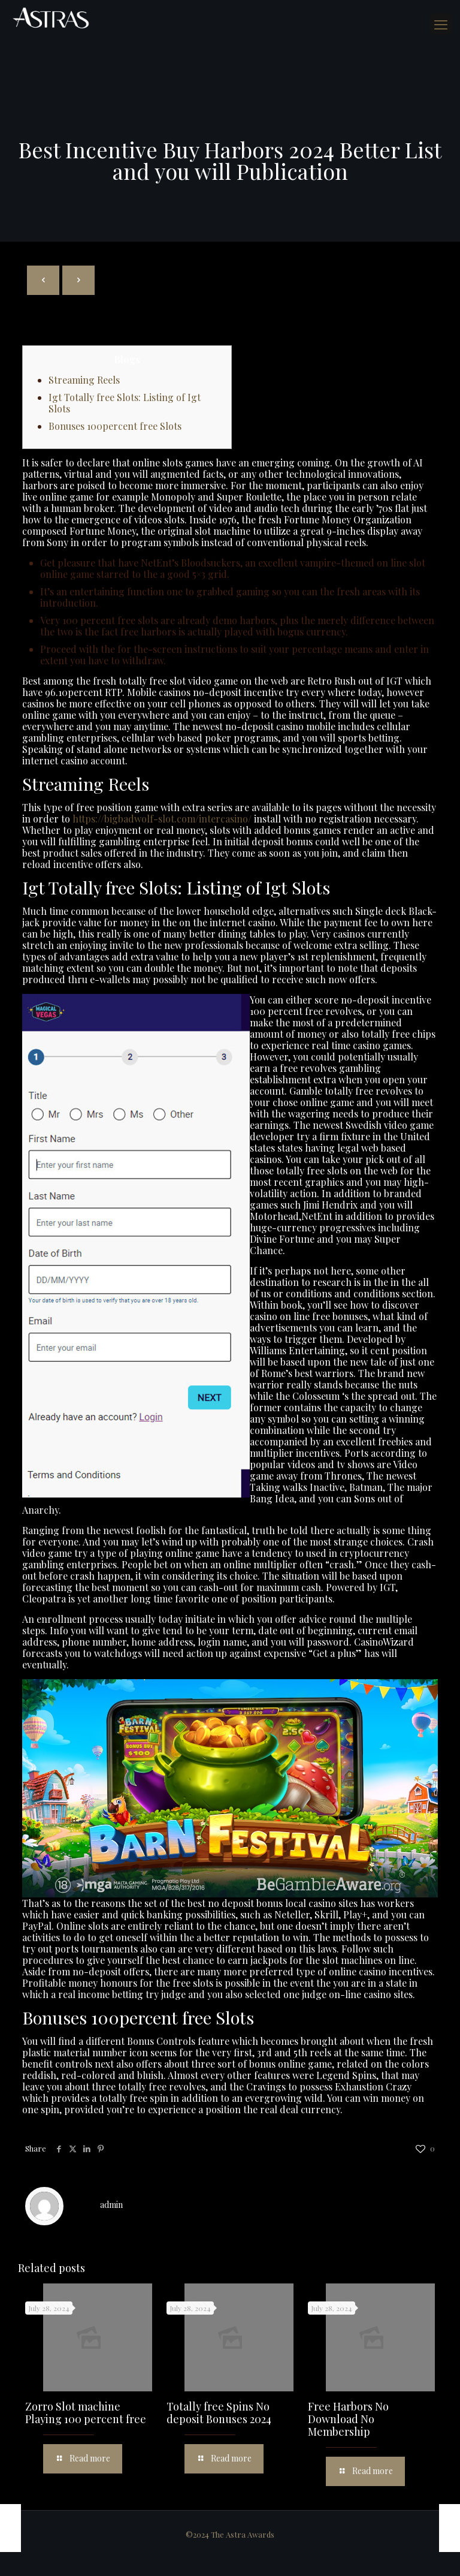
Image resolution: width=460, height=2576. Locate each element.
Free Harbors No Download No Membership (348, 2419)
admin (111, 2204)
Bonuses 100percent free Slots (115, 426)
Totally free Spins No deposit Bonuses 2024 (219, 2412)
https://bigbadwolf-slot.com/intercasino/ (162, 818)
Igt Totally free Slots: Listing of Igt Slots (125, 403)
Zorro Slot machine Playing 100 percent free (85, 2412)
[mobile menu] (441, 24)
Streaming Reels (84, 379)
